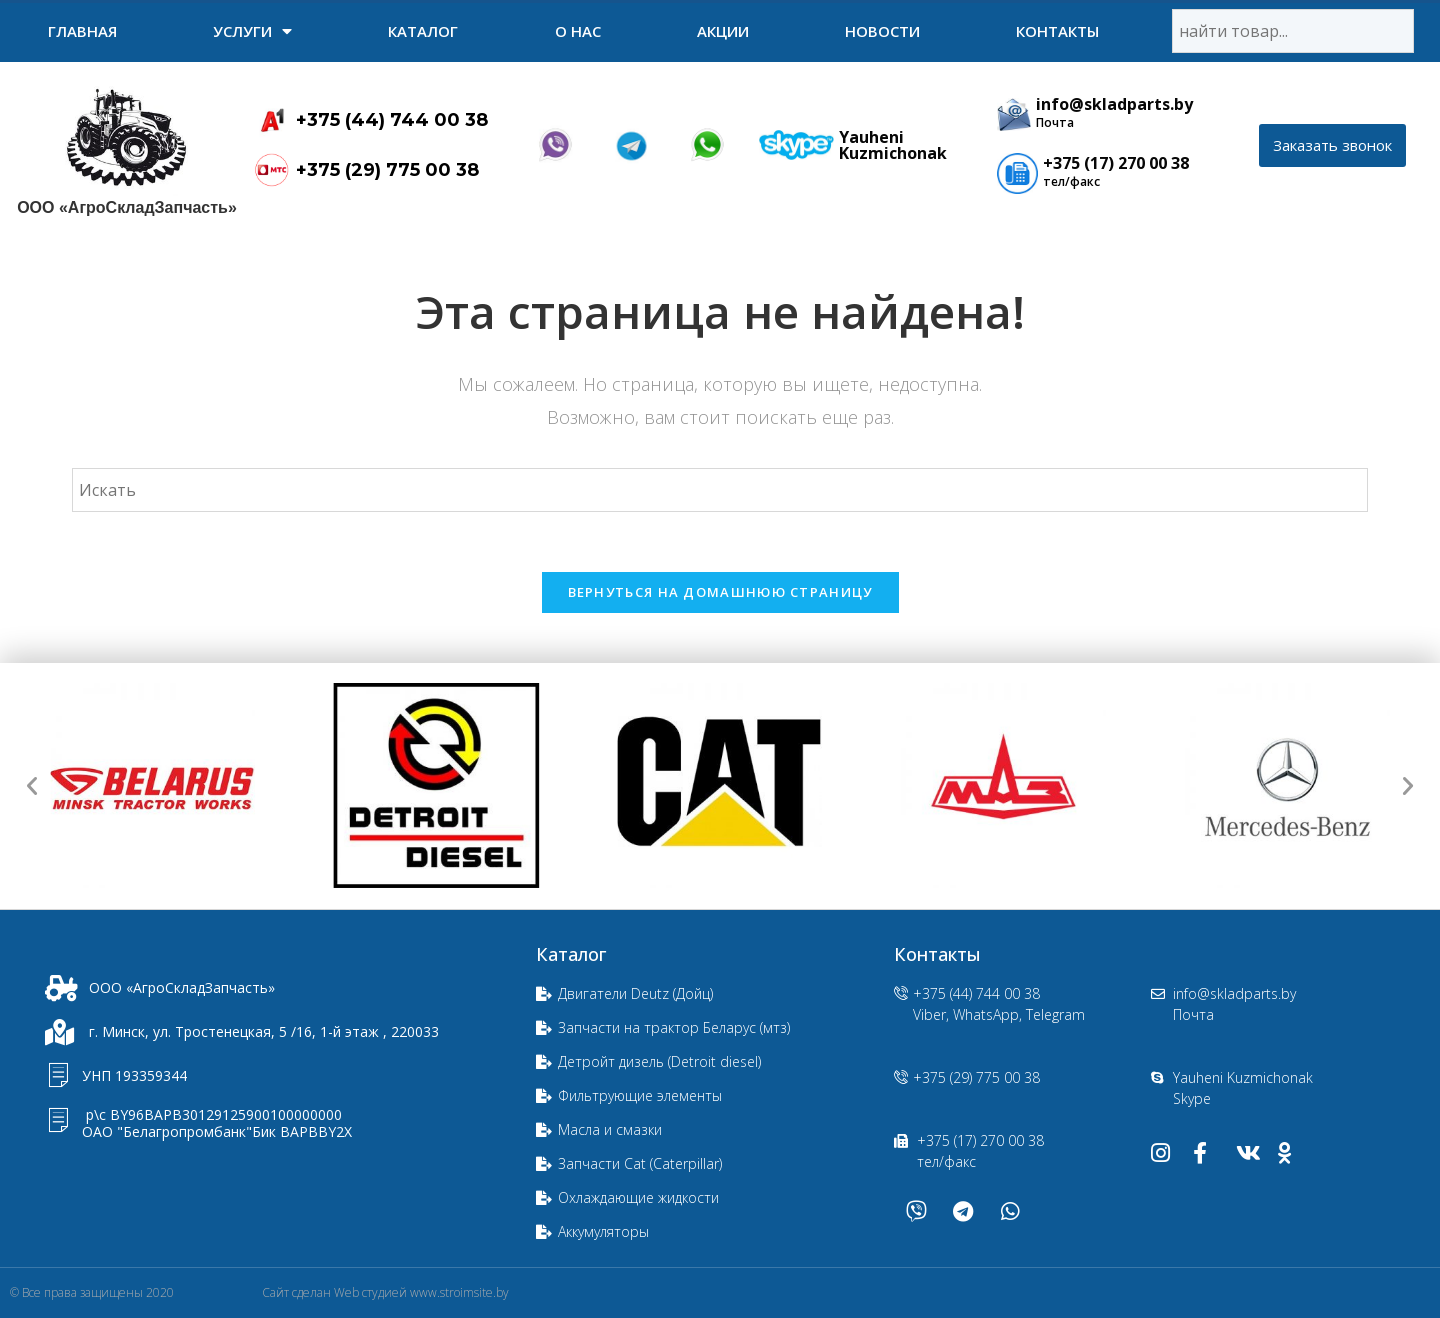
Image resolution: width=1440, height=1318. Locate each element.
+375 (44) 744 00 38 (392, 120)
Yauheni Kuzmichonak (893, 145)
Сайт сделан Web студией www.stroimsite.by (385, 1292)
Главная (82, 31)
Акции (723, 31)
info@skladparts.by (1114, 104)
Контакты (1057, 31)
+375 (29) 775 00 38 (387, 170)
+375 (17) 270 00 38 (1116, 163)
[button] (1332, 145)
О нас (578, 31)
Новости (882, 31)
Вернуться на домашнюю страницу (720, 592)
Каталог (423, 31)
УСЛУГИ (252, 31)
